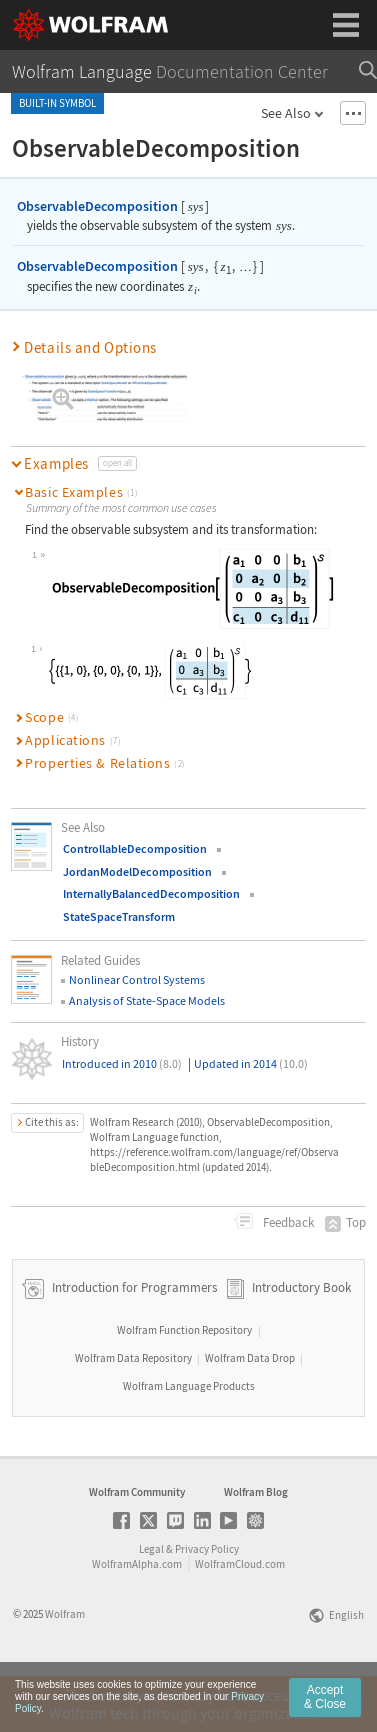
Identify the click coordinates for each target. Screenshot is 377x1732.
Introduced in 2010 (122, 1063)
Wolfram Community (137, 1547)
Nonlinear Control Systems (137, 979)
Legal (151, 1604)
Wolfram (65, 1669)
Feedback (287, 1222)
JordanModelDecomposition (137, 871)
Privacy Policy (207, 1604)
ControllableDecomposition (135, 848)
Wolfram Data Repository (133, 1413)
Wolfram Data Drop (250, 1413)
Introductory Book (301, 1342)
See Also (286, 113)
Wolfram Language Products (189, 1441)
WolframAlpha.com (137, 1619)
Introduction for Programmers (133, 1342)
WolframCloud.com (240, 1619)
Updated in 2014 (251, 1063)
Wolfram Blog (256, 1547)
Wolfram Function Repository (184, 1385)
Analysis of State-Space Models (147, 1000)
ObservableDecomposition (97, 206)
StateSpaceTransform (119, 916)
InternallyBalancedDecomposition (151, 893)
